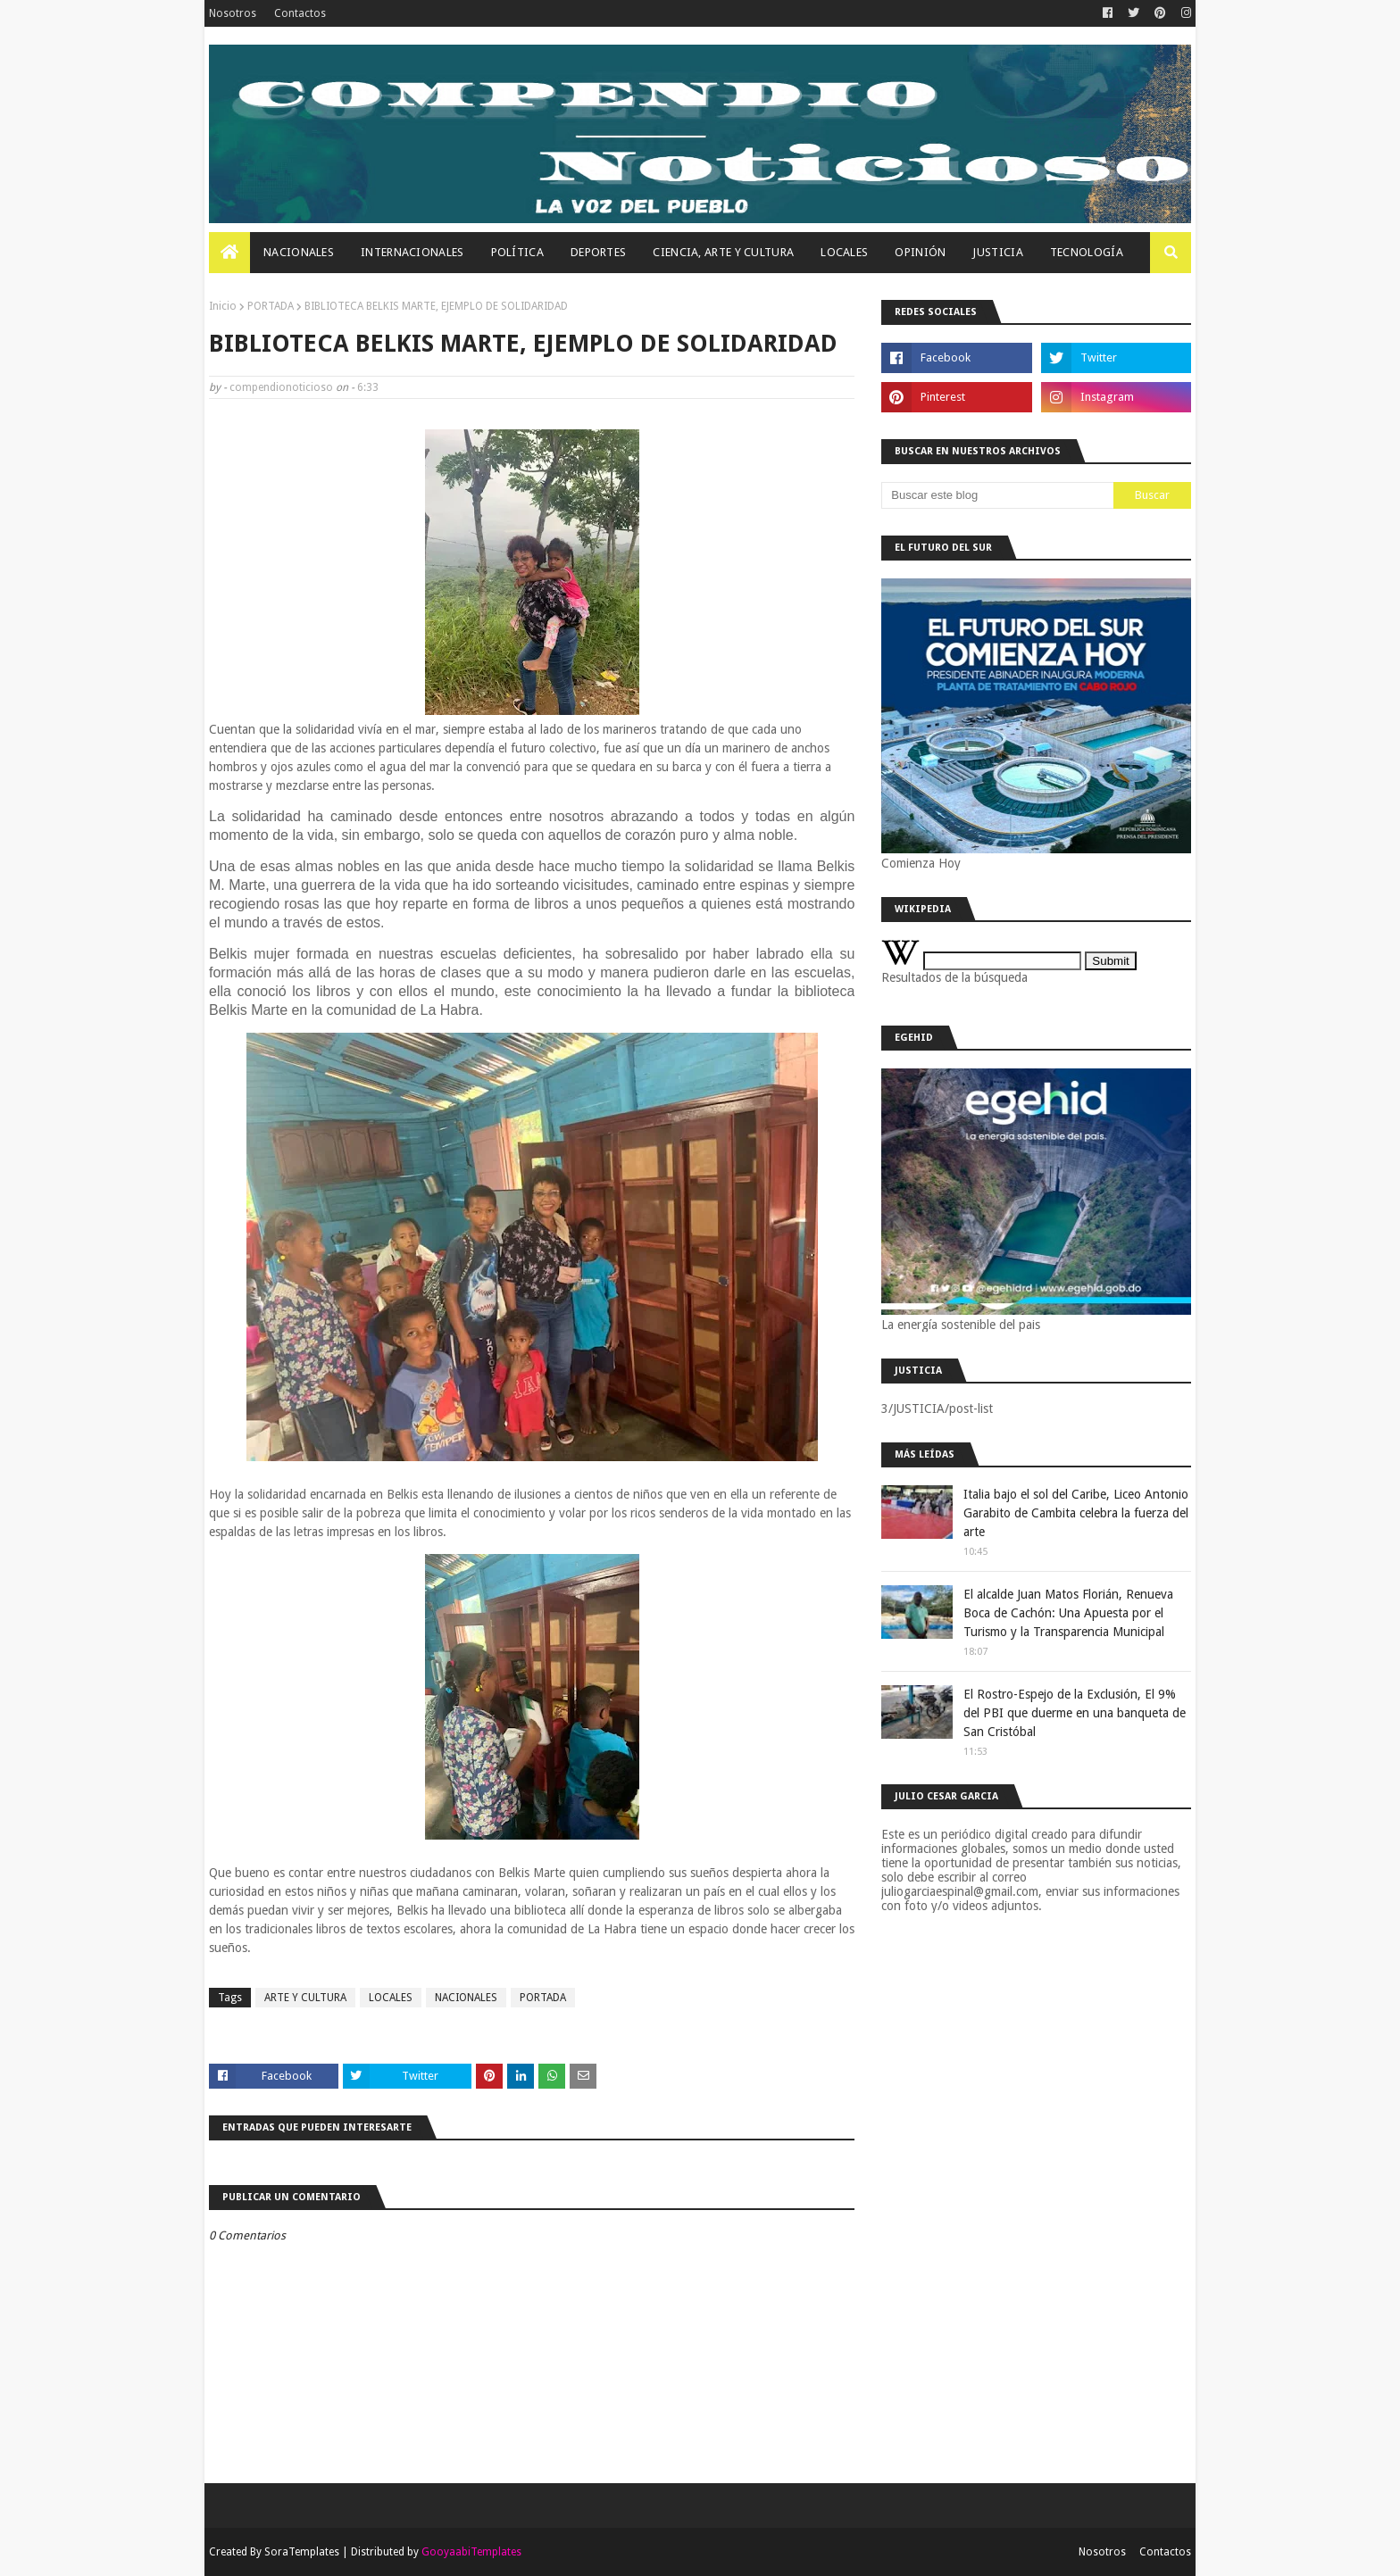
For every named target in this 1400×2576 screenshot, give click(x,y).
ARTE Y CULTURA (305, 1997)
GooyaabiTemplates (471, 2552)
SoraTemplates (301, 2552)
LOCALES (390, 1997)
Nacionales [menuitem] (298, 252)
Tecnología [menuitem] (1086, 252)
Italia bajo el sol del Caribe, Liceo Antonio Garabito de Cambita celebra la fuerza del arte (1075, 1513)
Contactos (300, 13)
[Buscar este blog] (997, 495)
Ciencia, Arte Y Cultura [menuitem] (723, 252)
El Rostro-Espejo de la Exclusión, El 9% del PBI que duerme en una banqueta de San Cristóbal (1074, 1713)
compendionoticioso (281, 387)
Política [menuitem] (517, 252)
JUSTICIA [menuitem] (997, 252)
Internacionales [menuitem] (412, 252)
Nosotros (232, 13)
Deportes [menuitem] (598, 252)
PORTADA (270, 306)
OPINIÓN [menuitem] (920, 252)
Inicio (223, 306)
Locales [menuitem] (844, 252)
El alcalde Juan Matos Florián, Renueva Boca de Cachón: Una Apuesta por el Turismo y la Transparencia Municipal (1068, 1613)
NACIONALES (466, 1997)
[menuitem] (229, 252)
